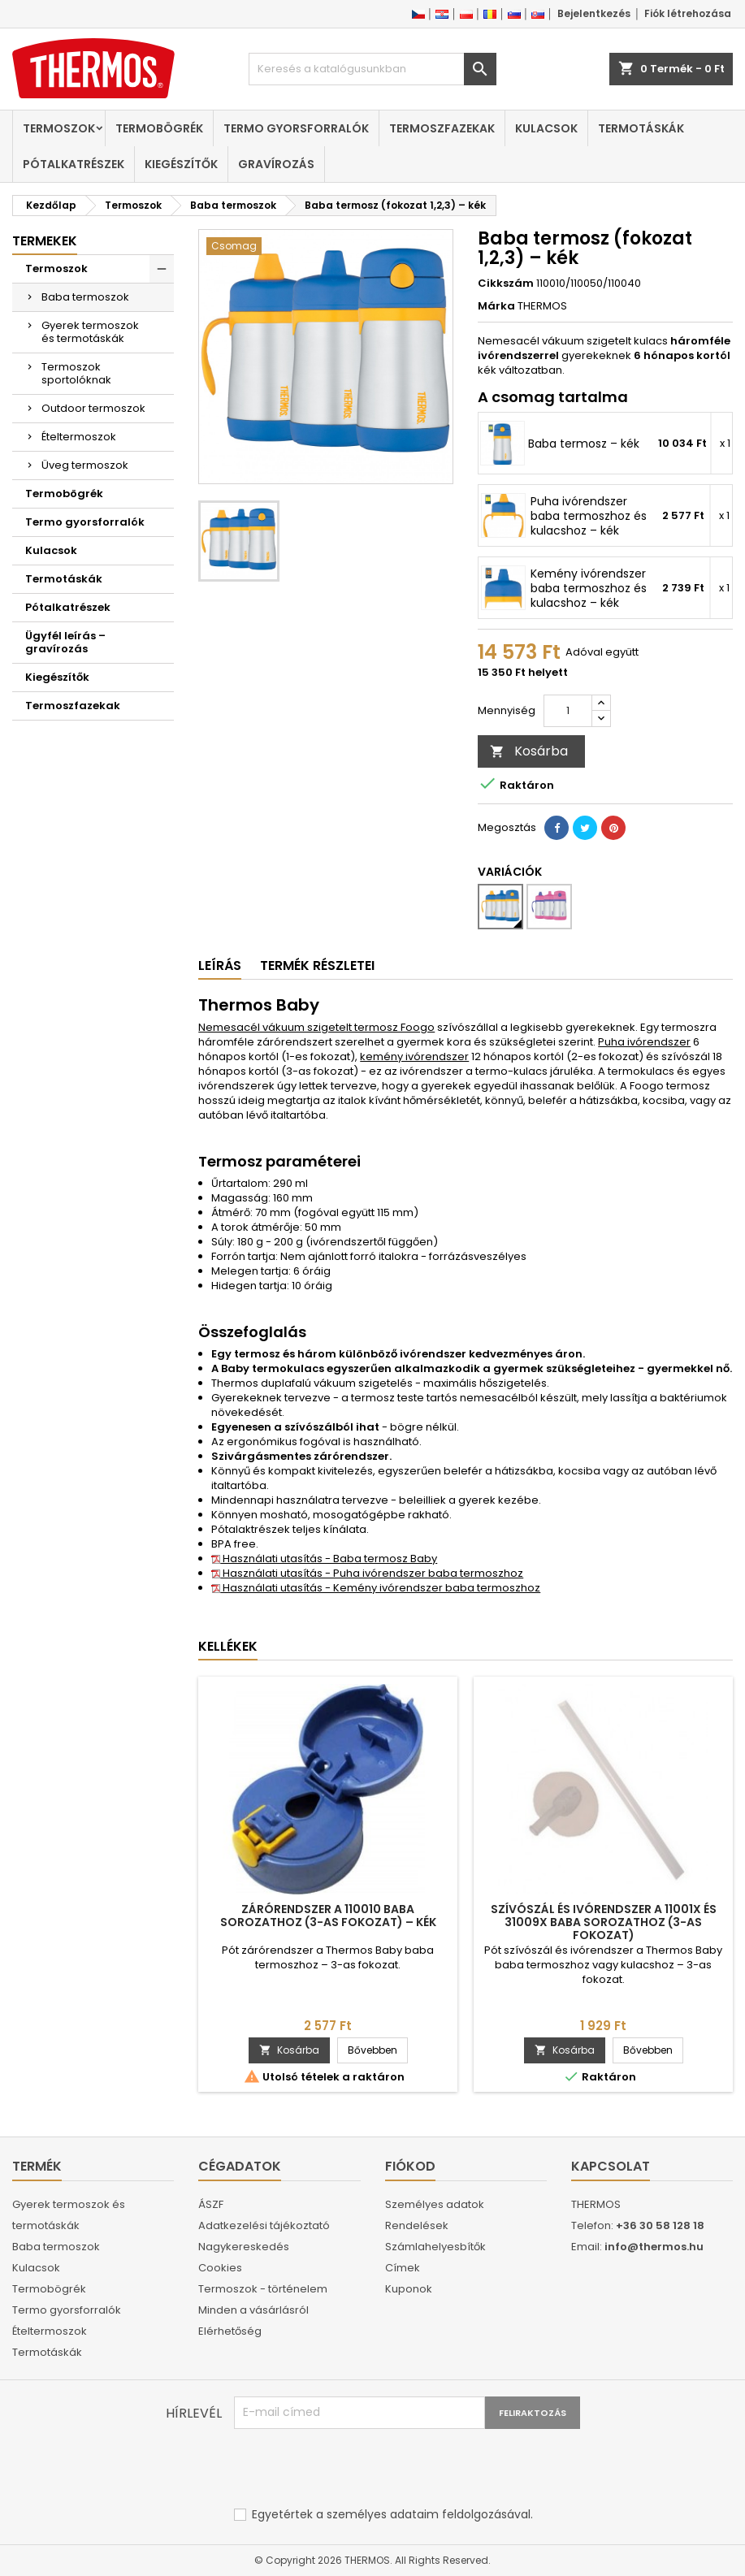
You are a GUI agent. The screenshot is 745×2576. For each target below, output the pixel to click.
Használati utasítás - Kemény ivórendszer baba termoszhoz (375, 1587)
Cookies (220, 2267)
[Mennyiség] (568, 711)
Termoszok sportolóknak (76, 373)
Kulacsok (546, 128)
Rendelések (416, 2225)
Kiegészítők (181, 164)
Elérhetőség (230, 2331)
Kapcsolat (610, 2166)
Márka (496, 306)
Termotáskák (641, 128)
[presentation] (357, 2468)
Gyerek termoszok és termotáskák (90, 332)
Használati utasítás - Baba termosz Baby (324, 1558)
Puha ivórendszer (644, 1042)
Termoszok (59, 128)
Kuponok (408, 2289)
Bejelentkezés (593, 13)
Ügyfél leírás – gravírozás (65, 642)
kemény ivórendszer (414, 1056)
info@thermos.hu (654, 2246)
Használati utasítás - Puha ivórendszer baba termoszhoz (367, 1573)
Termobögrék (159, 128)
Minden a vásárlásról (253, 2310)
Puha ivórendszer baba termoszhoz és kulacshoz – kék (589, 516)
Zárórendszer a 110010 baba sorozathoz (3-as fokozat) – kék (328, 1915)
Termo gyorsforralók (296, 128)
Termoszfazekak (442, 128)
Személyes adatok (434, 2204)
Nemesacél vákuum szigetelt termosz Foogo (316, 1027)
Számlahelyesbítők (435, 2246)
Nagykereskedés (243, 2246)
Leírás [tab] (219, 965)
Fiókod (410, 2166)
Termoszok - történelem (262, 2289)
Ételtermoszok (78, 436)
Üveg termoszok (84, 465)
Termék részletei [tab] (317, 965)
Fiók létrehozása (687, 13)
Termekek (44, 241)
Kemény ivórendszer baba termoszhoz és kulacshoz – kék (589, 588)
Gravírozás (276, 164)
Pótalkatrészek (73, 164)
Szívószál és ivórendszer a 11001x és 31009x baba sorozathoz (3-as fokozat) (604, 1922)
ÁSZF (210, 2204)
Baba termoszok (85, 297)
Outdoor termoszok (93, 408)
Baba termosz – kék (583, 443)
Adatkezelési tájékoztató (264, 2225)
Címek (402, 2267)
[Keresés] (373, 69)
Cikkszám (506, 283)
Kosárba (529, 751)
